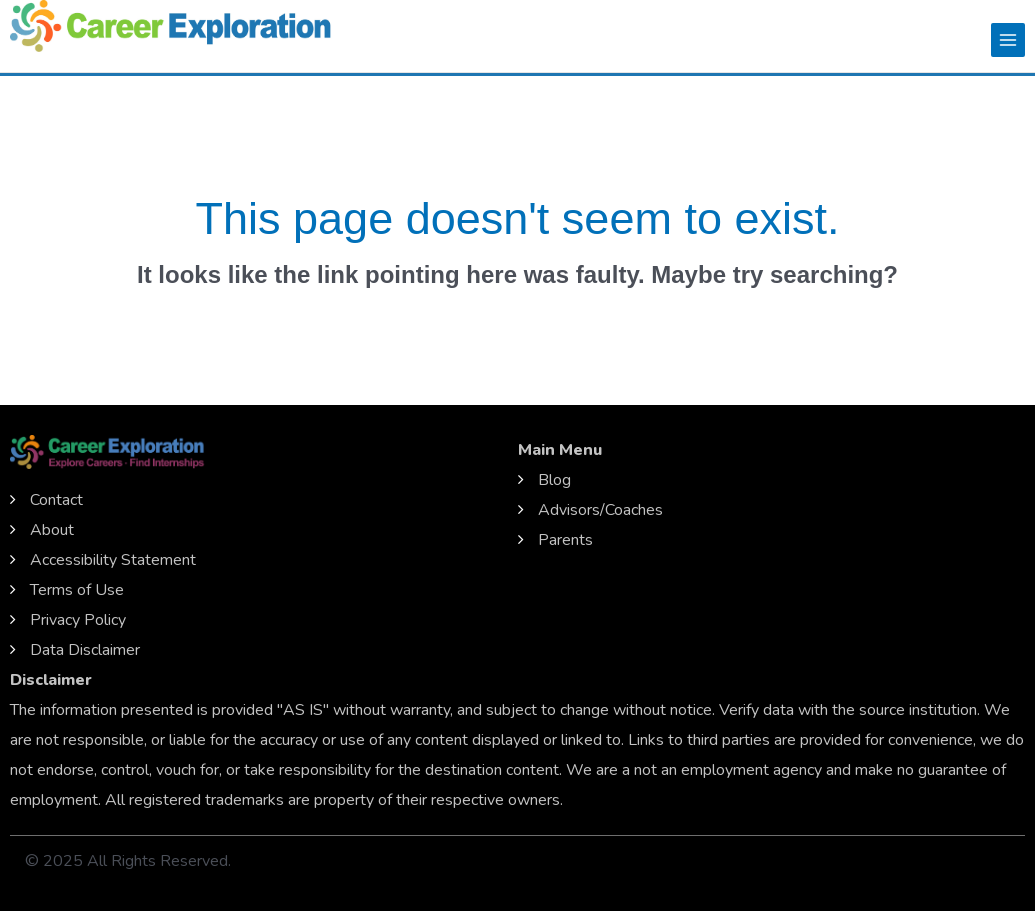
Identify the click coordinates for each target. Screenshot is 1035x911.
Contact (56, 500)
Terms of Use (77, 590)
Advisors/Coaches (600, 510)
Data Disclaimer (85, 650)
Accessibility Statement (113, 560)
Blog (554, 480)
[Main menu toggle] (1008, 40)
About (52, 530)
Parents (565, 540)
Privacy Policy (78, 620)
